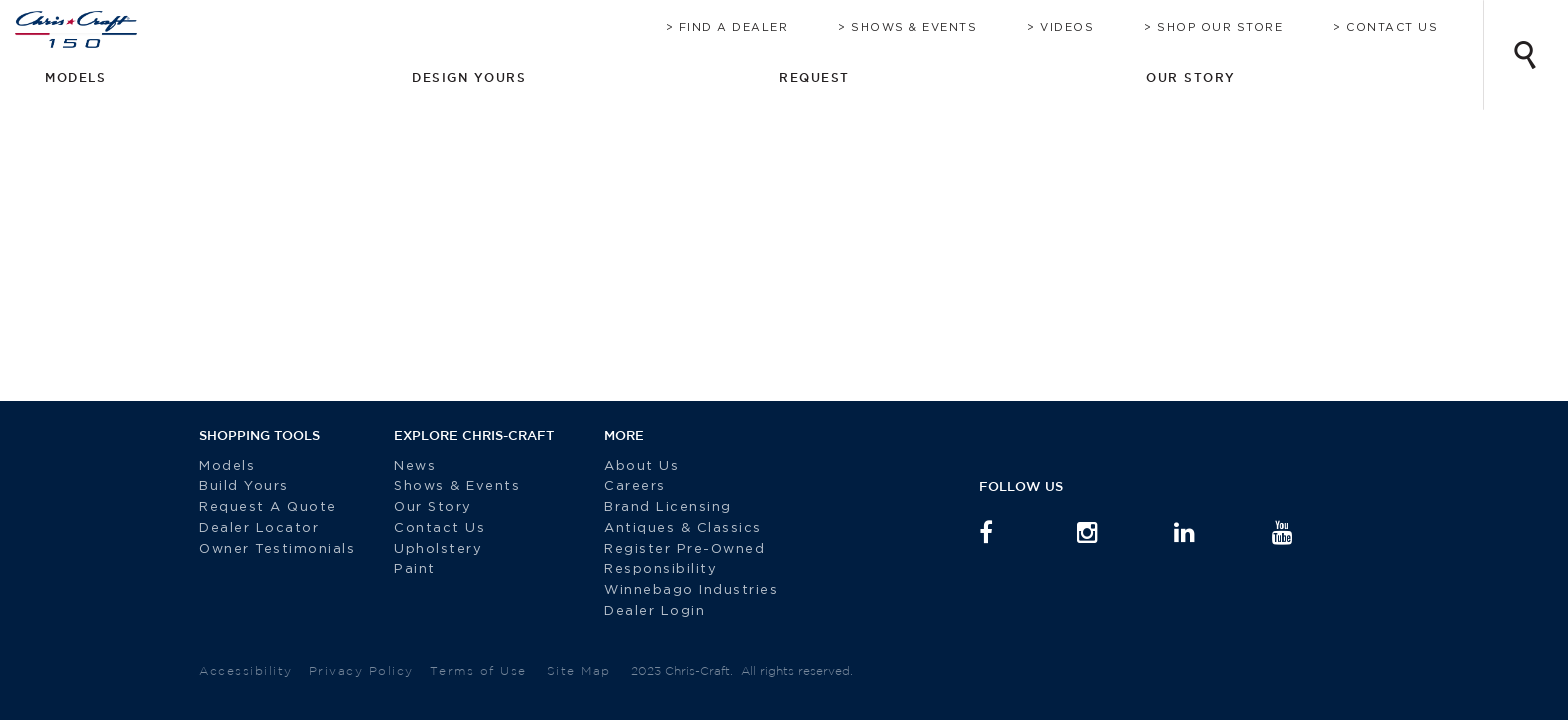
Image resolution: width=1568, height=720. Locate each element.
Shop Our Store (1240, 27)
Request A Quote (270, 507)
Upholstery (438, 549)
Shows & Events (934, 27)
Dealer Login (639, 611)
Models (227, 466)
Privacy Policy (361, 670)
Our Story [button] (1408, 77)
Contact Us (1412, 27)
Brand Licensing (653, 507)
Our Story (433, 507)
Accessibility (246, 670)
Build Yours (244, 486)
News (415, 466)
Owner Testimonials (280, 549)
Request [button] (1268, 77)
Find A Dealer (754, 27)
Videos (1087, 27)
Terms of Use (478, 670)
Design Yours (1113, 77)
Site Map (579, 670)
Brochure (617, 28)
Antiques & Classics (668, 528)
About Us (626, 466)
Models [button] (963, 77)
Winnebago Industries (676, 590)
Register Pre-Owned (672, 549)
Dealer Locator (259, 528)
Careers (620, 486)
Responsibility (645, 569)
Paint (415, 569)
